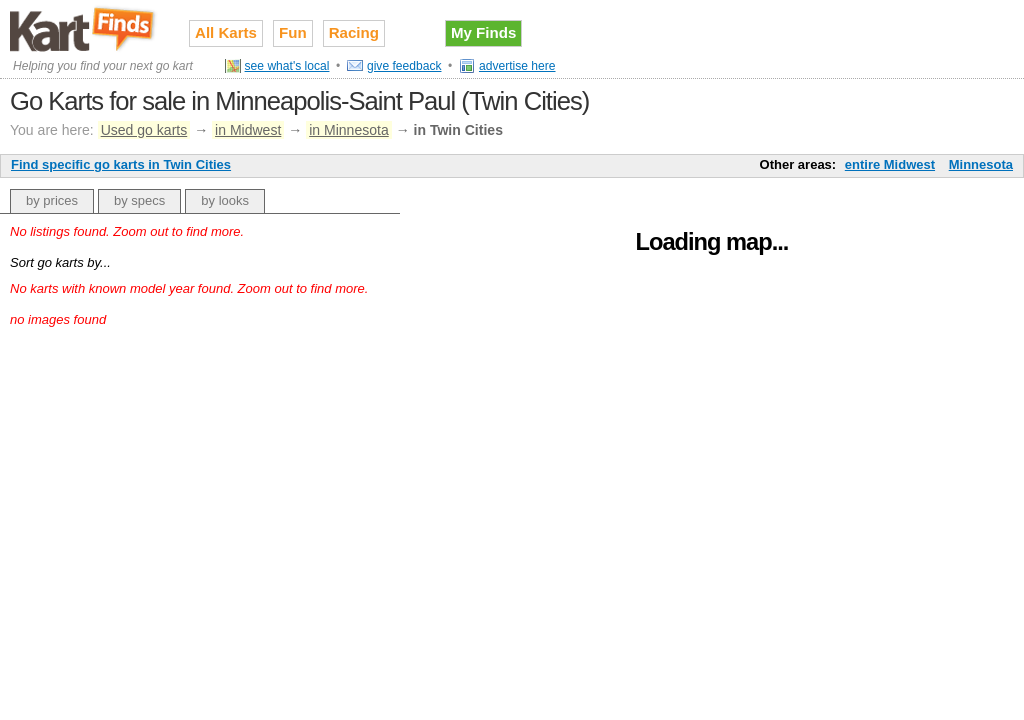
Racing (354, 32)
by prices (52, 200)
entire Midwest (890, 164)
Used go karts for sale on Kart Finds (84, 29)
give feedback (404, 66)
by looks (225, 200)
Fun (293, 32)
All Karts (226, 32)
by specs (139, 200)
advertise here (517, 66)
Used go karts (144, 130)
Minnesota (981, 164)
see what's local (287, 66)
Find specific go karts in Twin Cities (121, 164)
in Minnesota (349, 130)
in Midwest (248, 130)
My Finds (483, 32)
